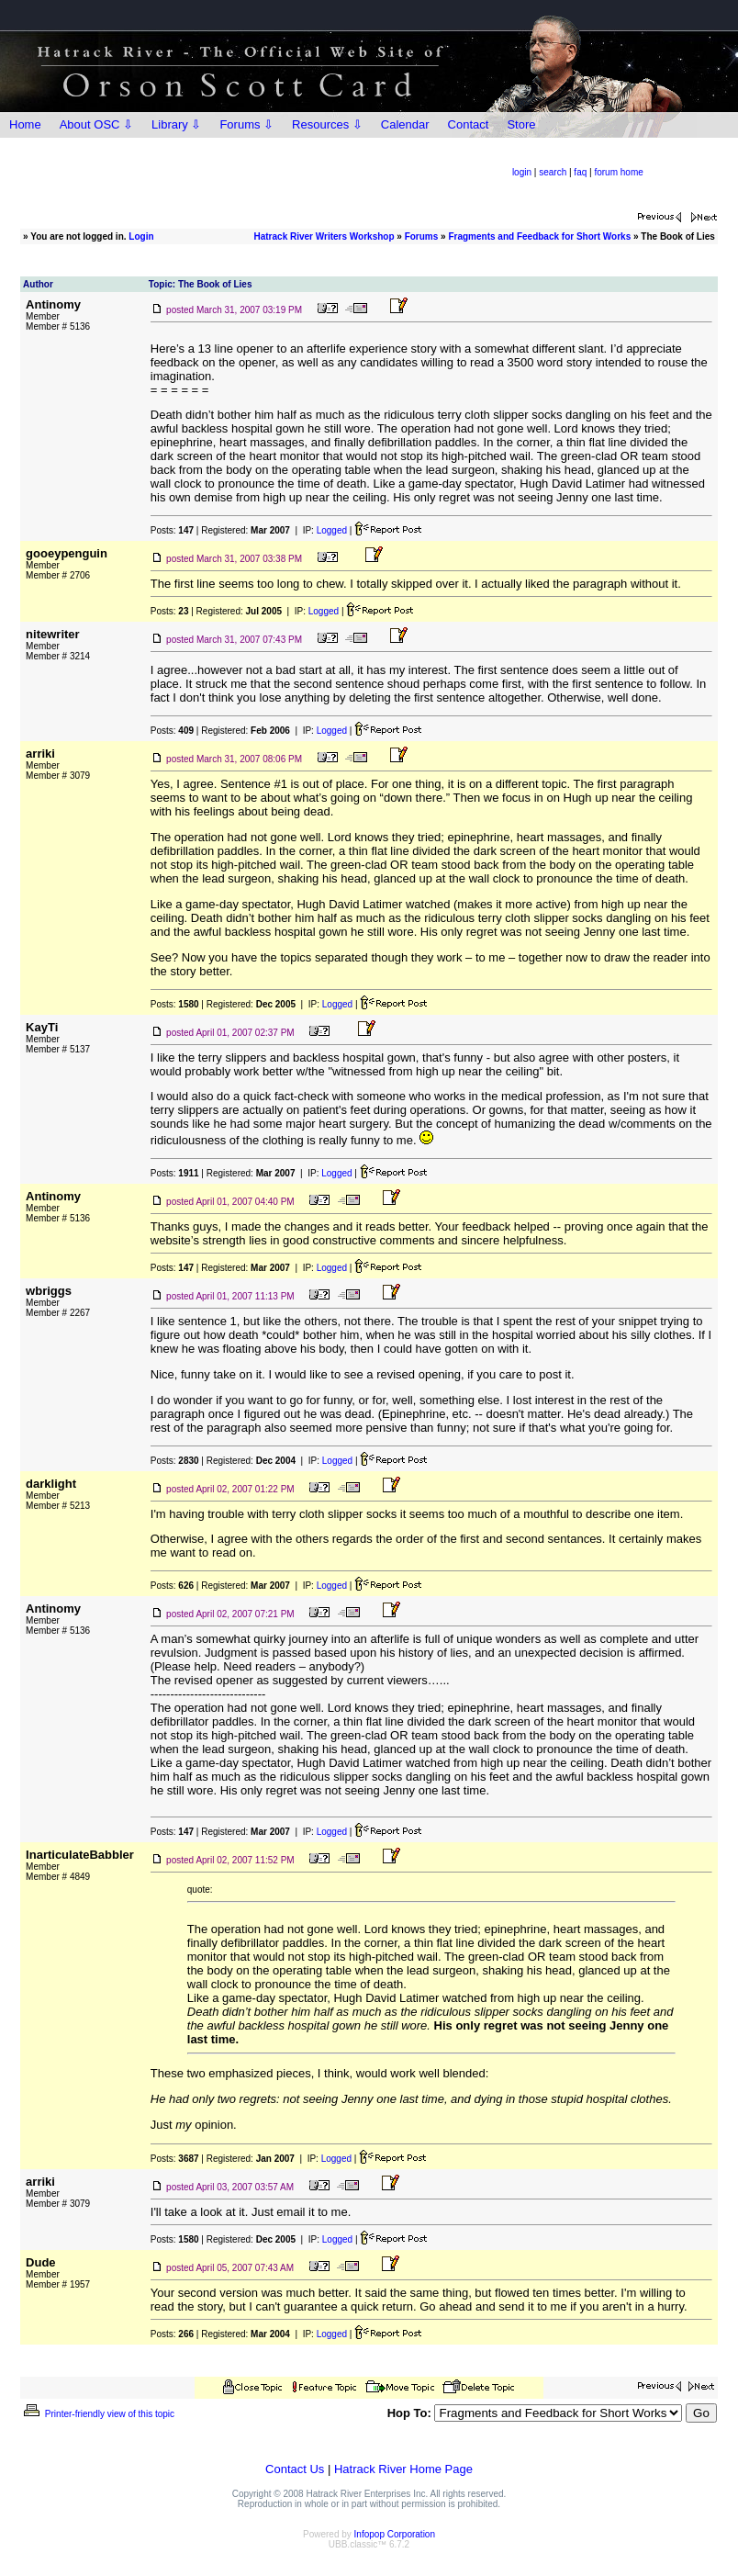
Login (141, 236)
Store (521, 124)
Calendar (405, 124)
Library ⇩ (176, 124)
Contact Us (294, 2469)
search (552, 172)
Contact (468, 124)
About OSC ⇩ (96, 124)
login (521, 172)
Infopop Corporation (394, 2534)
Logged (332, 530)
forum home (618, 172)
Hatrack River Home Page (403, 2469)
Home (25, 124)
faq (580, 172)
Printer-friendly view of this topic (97, 2414)
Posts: (172, 530)
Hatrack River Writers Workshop (324, 236)
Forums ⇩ (246, 124)
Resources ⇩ (327, 124)
